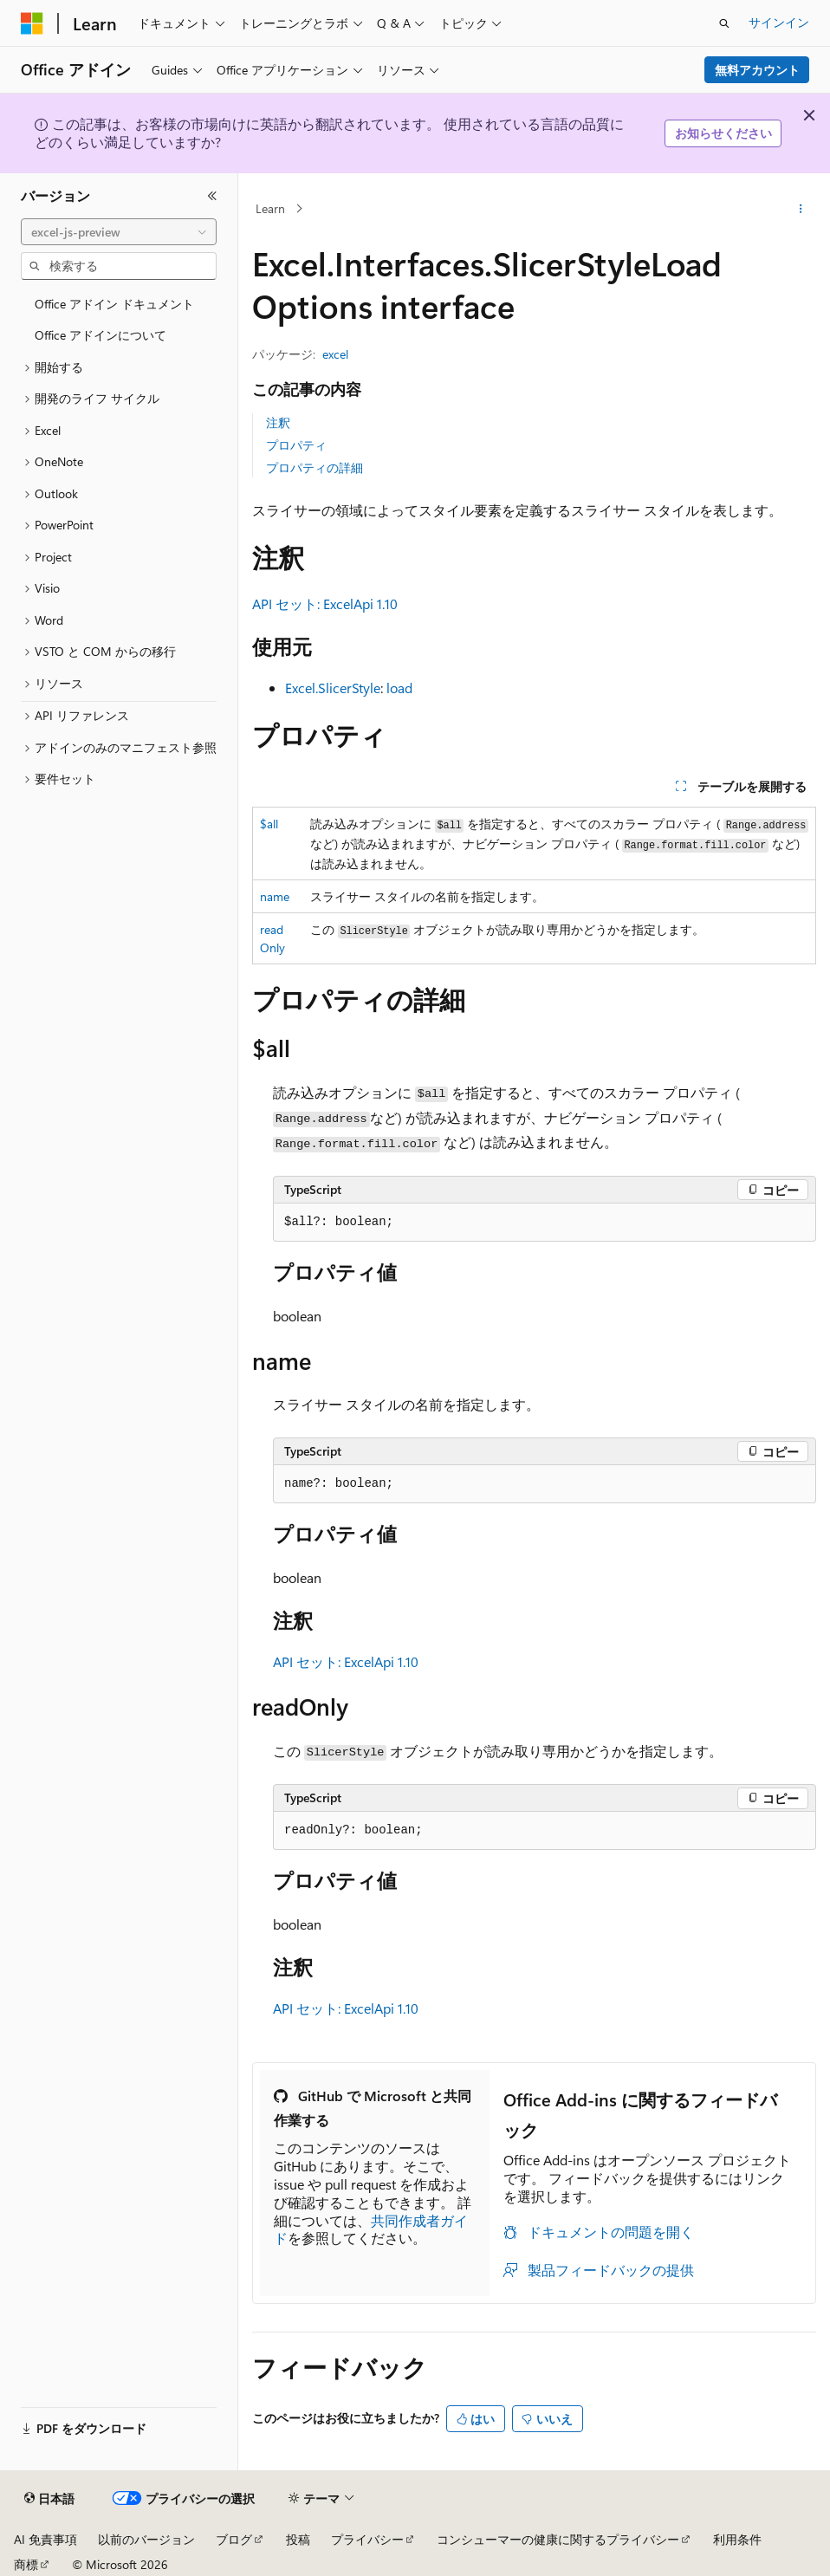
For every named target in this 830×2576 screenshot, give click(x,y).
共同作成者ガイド (371, 2229)
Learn (270, 208)
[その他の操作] (801, 209)
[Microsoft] (32, 23)
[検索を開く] (724, 23)
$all (269, 823)
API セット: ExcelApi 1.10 (325, 603)
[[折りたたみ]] (212, 195)
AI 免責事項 (45, 2539)
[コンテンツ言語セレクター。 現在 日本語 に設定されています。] (49, 2499)
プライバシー (367, 2539)
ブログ (234, 2539)
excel (335, 354)
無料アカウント (757, 70)
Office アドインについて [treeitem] (100, 335)
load (399, 687)
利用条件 (737, 2539)
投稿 (298, 2539)
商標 (26, 2564)
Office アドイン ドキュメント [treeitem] (114, 303)
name (274, 896)
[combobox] (119, 232)
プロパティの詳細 (314, 467)
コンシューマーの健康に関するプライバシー (558, 2539)
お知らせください (723, 133)
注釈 (278, 422)
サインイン (779, 22)
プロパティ (296, 445)
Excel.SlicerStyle (332, 687)
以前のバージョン (146, 2539)
